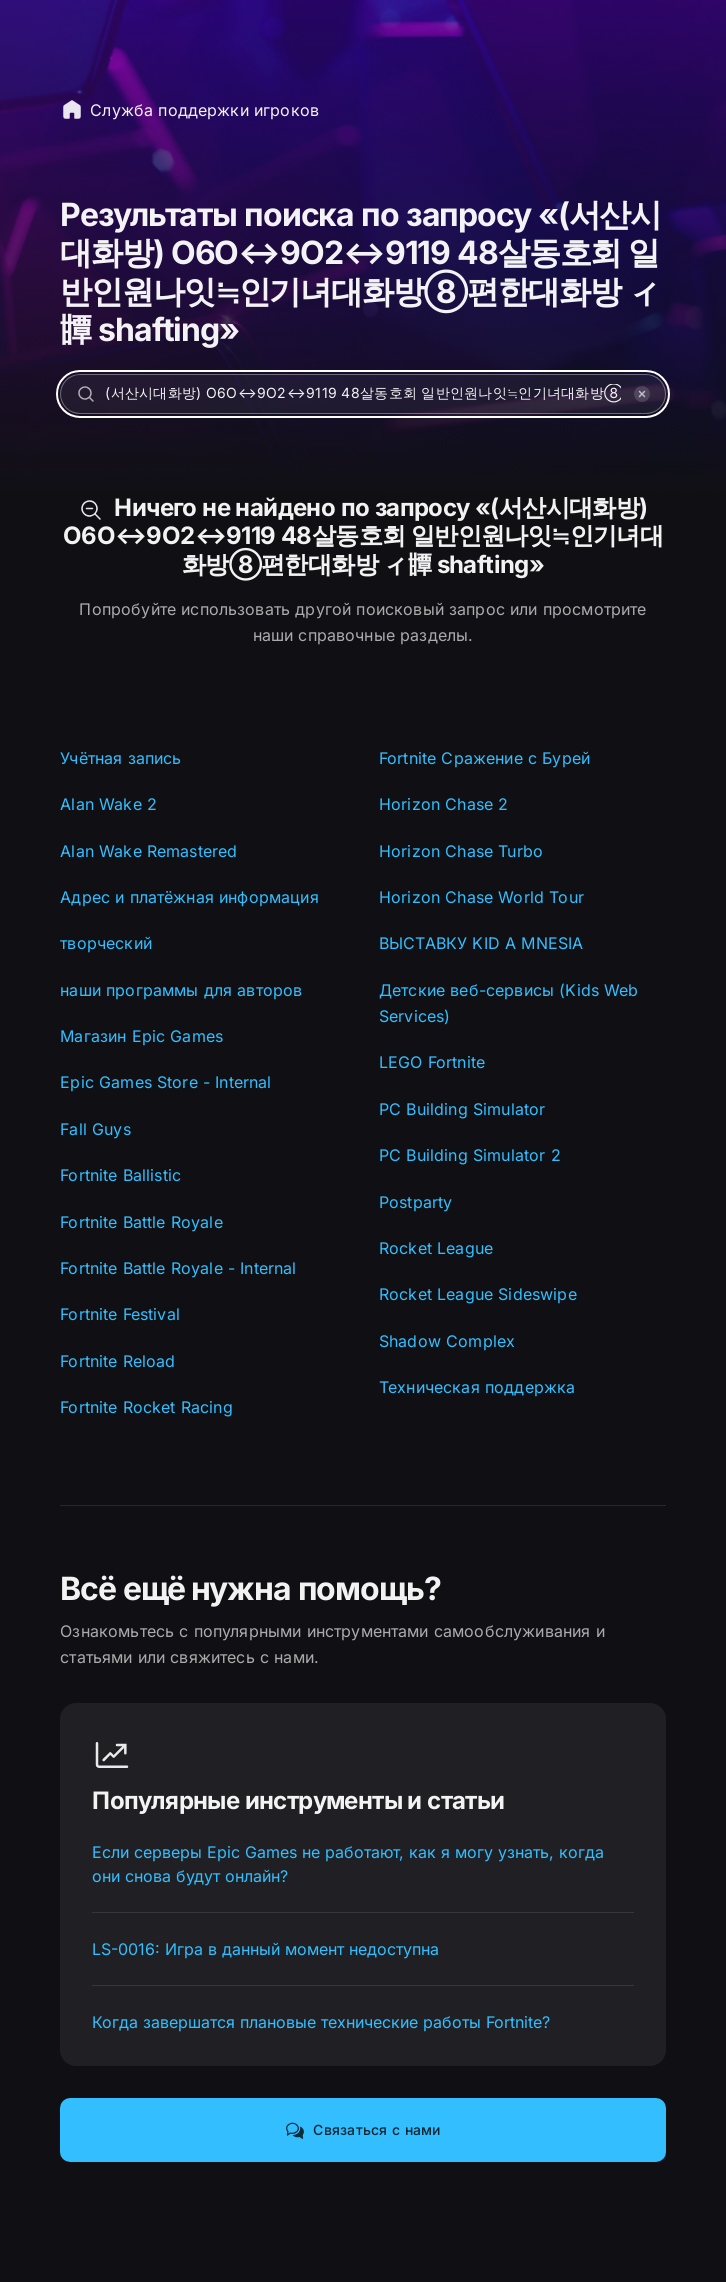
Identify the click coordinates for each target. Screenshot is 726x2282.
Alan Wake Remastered (148, 851)
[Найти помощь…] (363, 394)
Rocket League (436, 1248)
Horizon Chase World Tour (481, 897)
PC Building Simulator (462, 1109)
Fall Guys (95, 1129)
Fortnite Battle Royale (141, 1222)
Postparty (415, 1202)
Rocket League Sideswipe (478, 1294)
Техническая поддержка (477, 1387)
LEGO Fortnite (432, 1062)
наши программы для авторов (181, 990)
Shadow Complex (447, 1341)
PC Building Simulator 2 (470, 1155)
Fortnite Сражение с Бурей (484, 758)
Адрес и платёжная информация (189, 897)
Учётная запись (120, 758)
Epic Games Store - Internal (165, 1082)
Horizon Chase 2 (443, 804)
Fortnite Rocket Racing (146, 1407)
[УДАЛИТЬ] (642, 394)
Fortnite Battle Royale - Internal (178, 1268)
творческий (106, 943)
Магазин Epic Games (141, 1036)
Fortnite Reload (117, 1361)
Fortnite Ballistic (120, 1175)
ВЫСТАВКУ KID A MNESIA (481, 943)
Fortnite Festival (120, 1314)
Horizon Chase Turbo (461, 851)
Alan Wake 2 (108, 804)
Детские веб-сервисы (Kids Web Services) (509, 1003)
